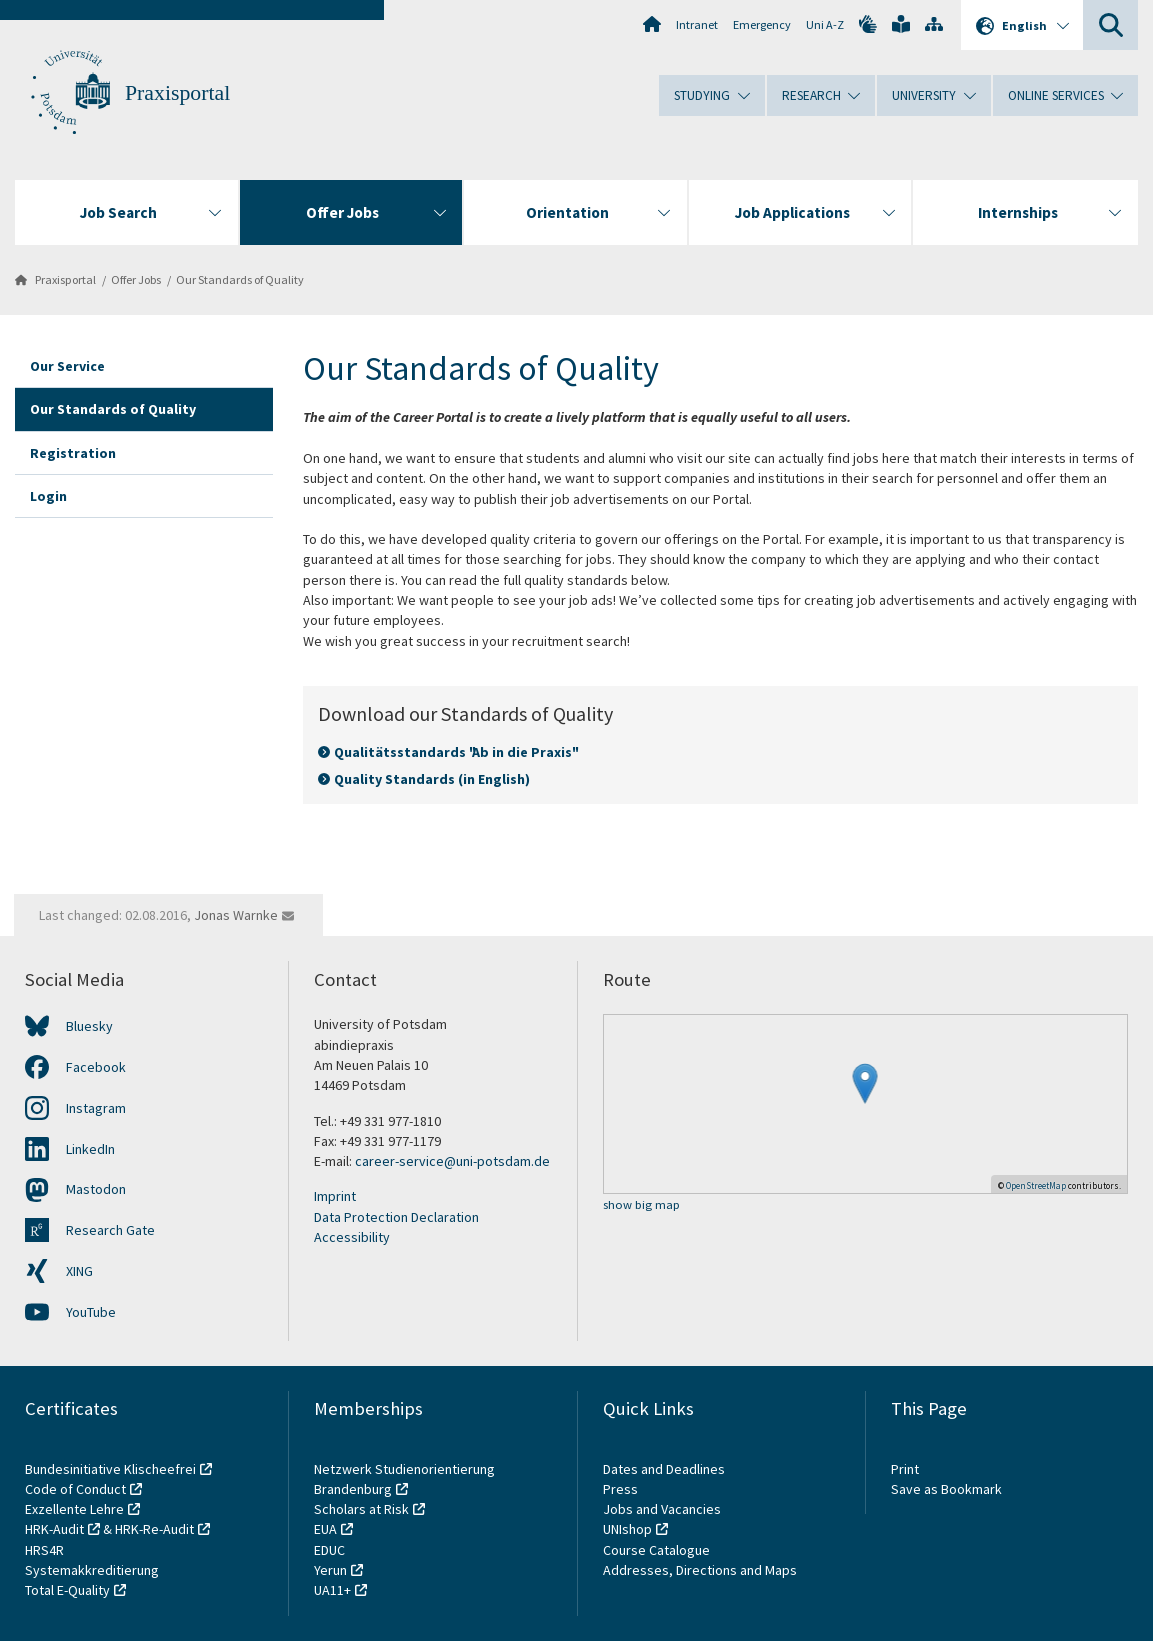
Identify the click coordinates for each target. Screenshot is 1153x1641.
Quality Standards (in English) (432, 779)
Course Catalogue (656, 1550)
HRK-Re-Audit (154, 1529)
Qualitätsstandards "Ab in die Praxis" (455, 752)
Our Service (67, 366)
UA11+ (332, 1590)
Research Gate (110, 1230)
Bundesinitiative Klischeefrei (110, 1469)
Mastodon (96, 1189)
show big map (641, 1205)
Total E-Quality (67, 1590)
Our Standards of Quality (240, 279)
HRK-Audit (54, 1529)
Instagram (96, 1108)
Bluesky (89, 1026)
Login (48, 496)
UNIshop (627, 1529)
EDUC (329, 1550)
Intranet (697, 24)
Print (905, 1469)
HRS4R (44, 1550)
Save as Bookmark (946, 1489)
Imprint (335, 1196)
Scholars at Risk (361, 1509)
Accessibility (352, 1237)
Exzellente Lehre (74, 1509)
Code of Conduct (75, 1489)
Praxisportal (177, 93)
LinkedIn (90, 1149)
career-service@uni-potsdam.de (452, 1161)
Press (620, 1489)
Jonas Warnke (236, 915)
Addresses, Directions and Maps (700, 1570)
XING (79, 1271)
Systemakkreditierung (92, 1570)
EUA (325, 1529)
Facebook (96, 1067)
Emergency (762, 24)
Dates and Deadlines (664, 1469)
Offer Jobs (136, 279)
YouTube (91, 1312)
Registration (73, 453)
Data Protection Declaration (396, 1217)
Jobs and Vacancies (662, 1509)
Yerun (330, 1570)
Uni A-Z (825, 24)
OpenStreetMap (1036, 1185)
